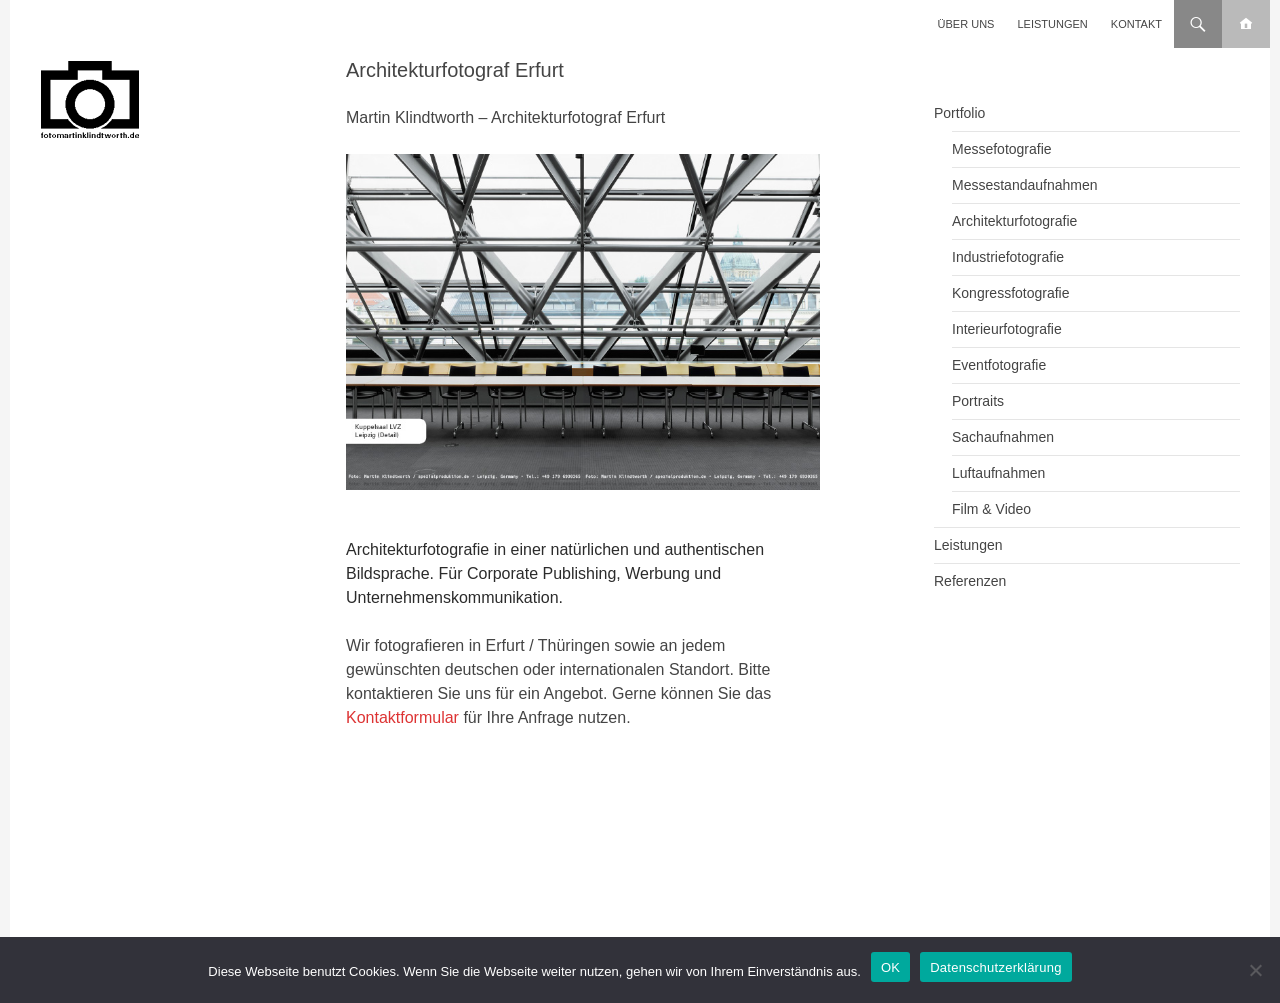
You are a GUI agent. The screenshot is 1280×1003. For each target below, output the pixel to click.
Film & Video (991, 509)
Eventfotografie (999, 365)
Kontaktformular (402, 717)
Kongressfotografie (1011, 293)
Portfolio (959, 113)
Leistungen (1053, 24)
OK (890, 967)
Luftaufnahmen (998, 473)
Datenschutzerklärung (995, 967)
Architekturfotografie (1014, 221)
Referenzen (970, 581)
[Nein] (1255, 970)
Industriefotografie (1008, 257)
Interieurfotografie (1007, 329)
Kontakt (1136, 24)
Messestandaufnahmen (1025, 185)
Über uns (966, 24)
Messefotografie (1002, 149)
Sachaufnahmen (1003, 437)
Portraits (978, 401)
